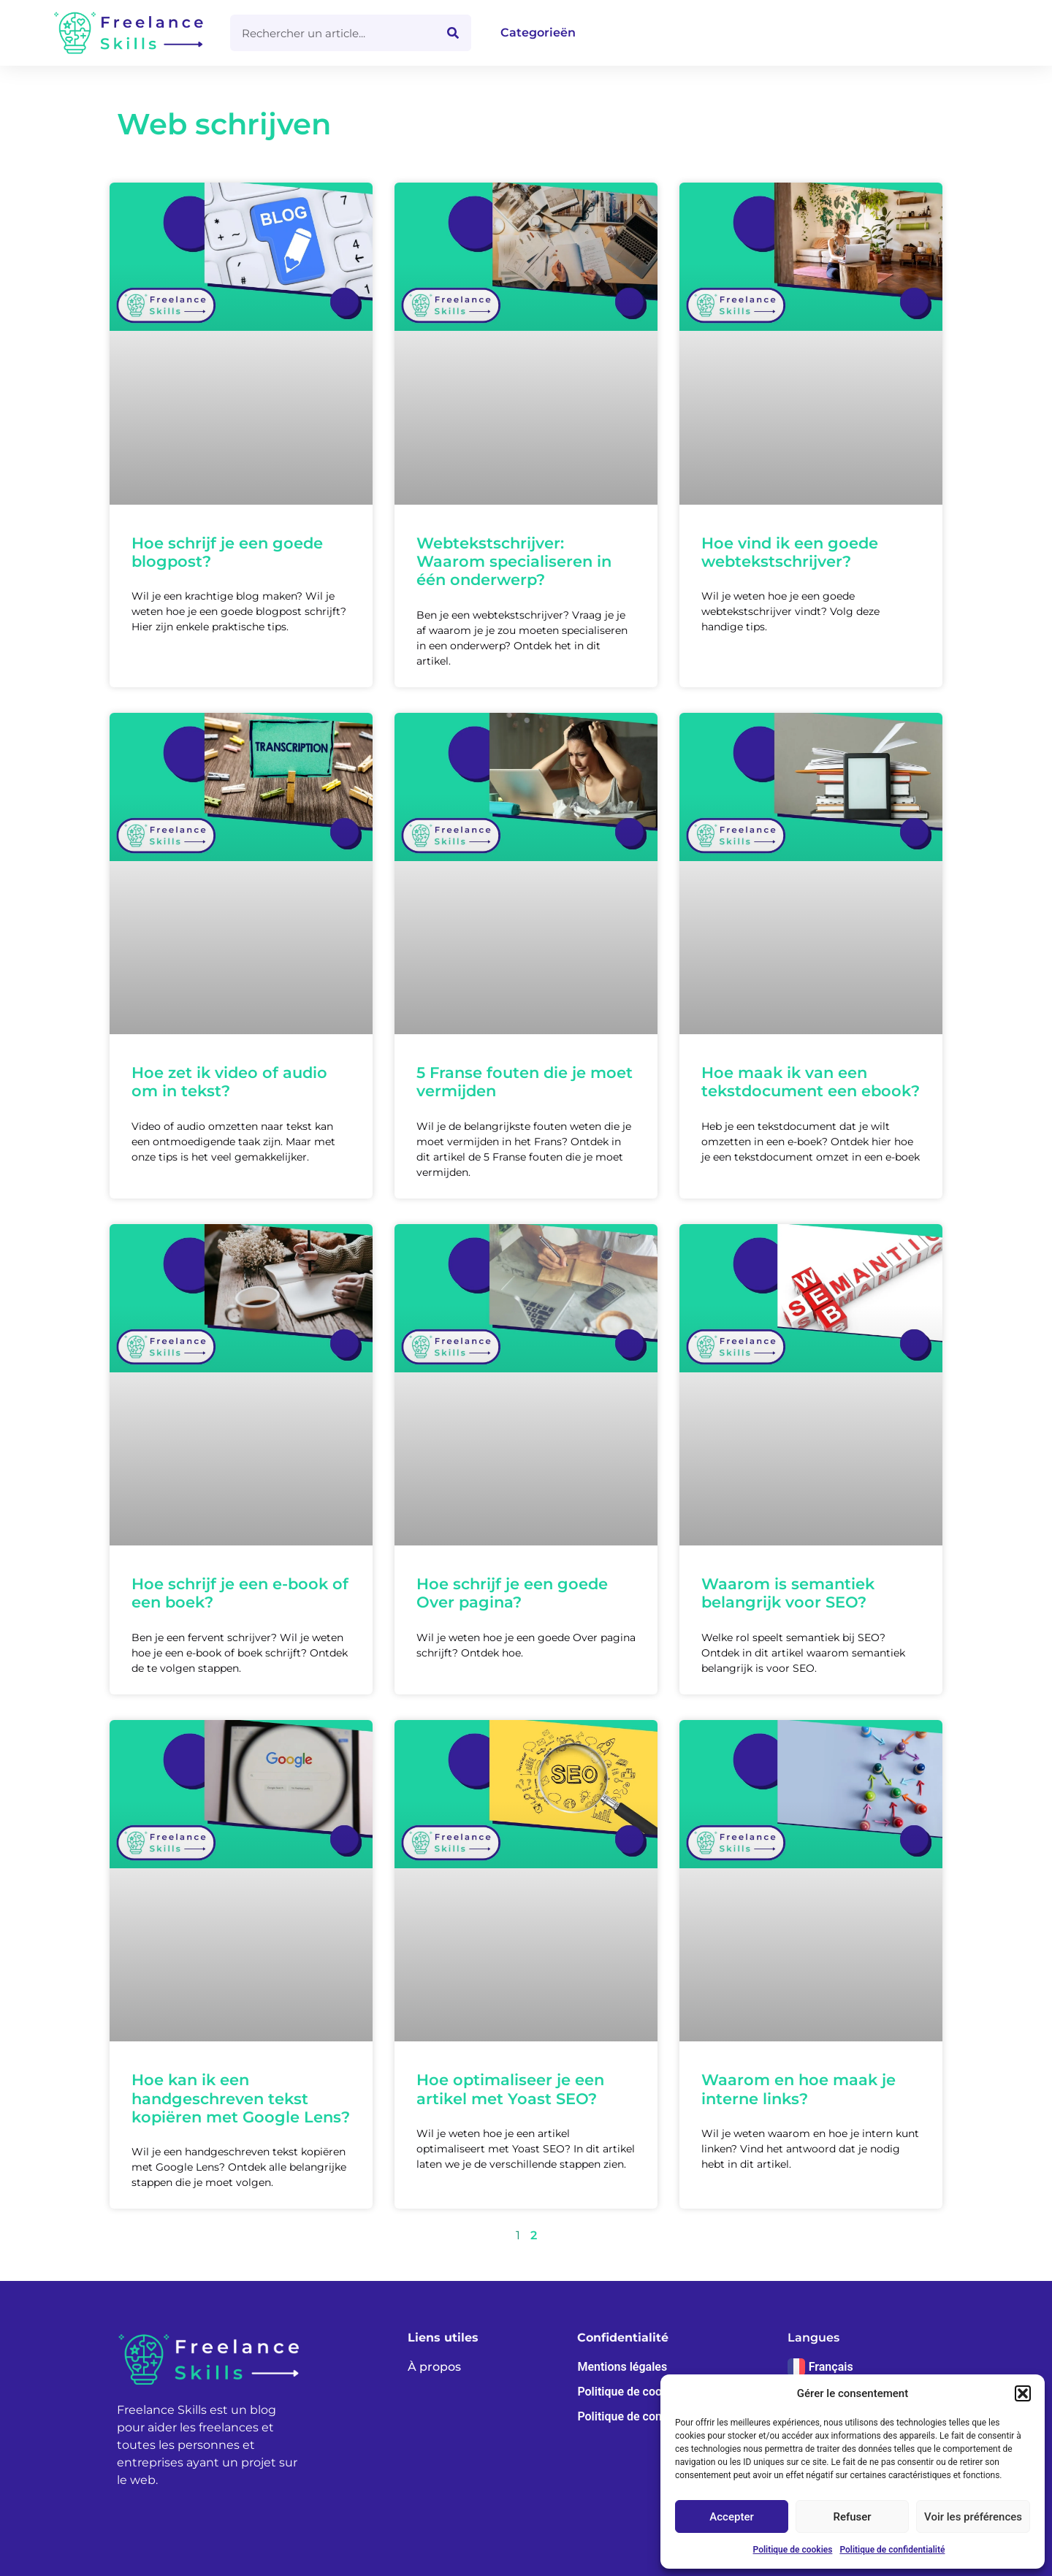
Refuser (852, 2516)
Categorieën (538, 32)
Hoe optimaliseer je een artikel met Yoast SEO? (510, 2089)
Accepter (731, 2516)
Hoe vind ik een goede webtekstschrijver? (789, 552)
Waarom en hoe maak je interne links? (798, 2089)
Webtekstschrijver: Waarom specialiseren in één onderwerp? (513, 561)
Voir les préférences (973, 2516)
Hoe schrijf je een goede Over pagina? (512, 1593)
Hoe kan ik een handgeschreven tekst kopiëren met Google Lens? (241, 2098)
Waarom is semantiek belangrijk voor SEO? (787, 1593)
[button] (1022, 2393)
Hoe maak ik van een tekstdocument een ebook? (810, 1081)
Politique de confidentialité (892, 2550)
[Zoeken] (453, 33)
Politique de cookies (793, 2550)
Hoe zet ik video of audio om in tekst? (229, 1081)
